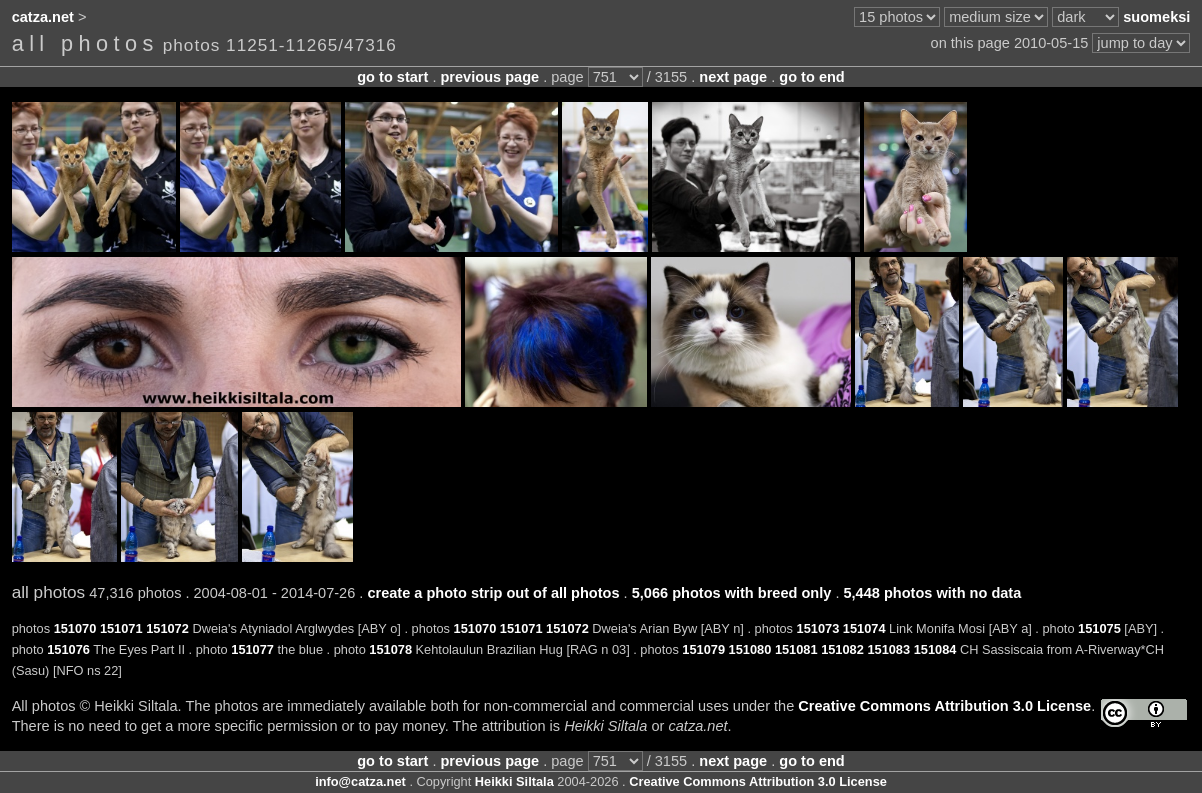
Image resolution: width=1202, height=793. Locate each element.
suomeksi (1156, 17)
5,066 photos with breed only (732, 593)
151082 (842, 649)
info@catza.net (360, 781)
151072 (167, 628)
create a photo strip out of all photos (493, 593)
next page (733, 77)
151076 (68, 649)
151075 (1099, 628)
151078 (390, 649)
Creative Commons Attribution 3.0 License (944, 706)
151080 (750, 649)
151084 (935, 649)
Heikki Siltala (514, 781)
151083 (888, 649)
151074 (864, 628)
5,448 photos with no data (932, 593)
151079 (703, 649)
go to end (811, 77)
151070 (75, 628)
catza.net (43, 17)
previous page (489, 77)
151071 (121, 628)
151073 (818, 628)
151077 (252, 649)
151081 (796, 649)
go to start (392, 77)
